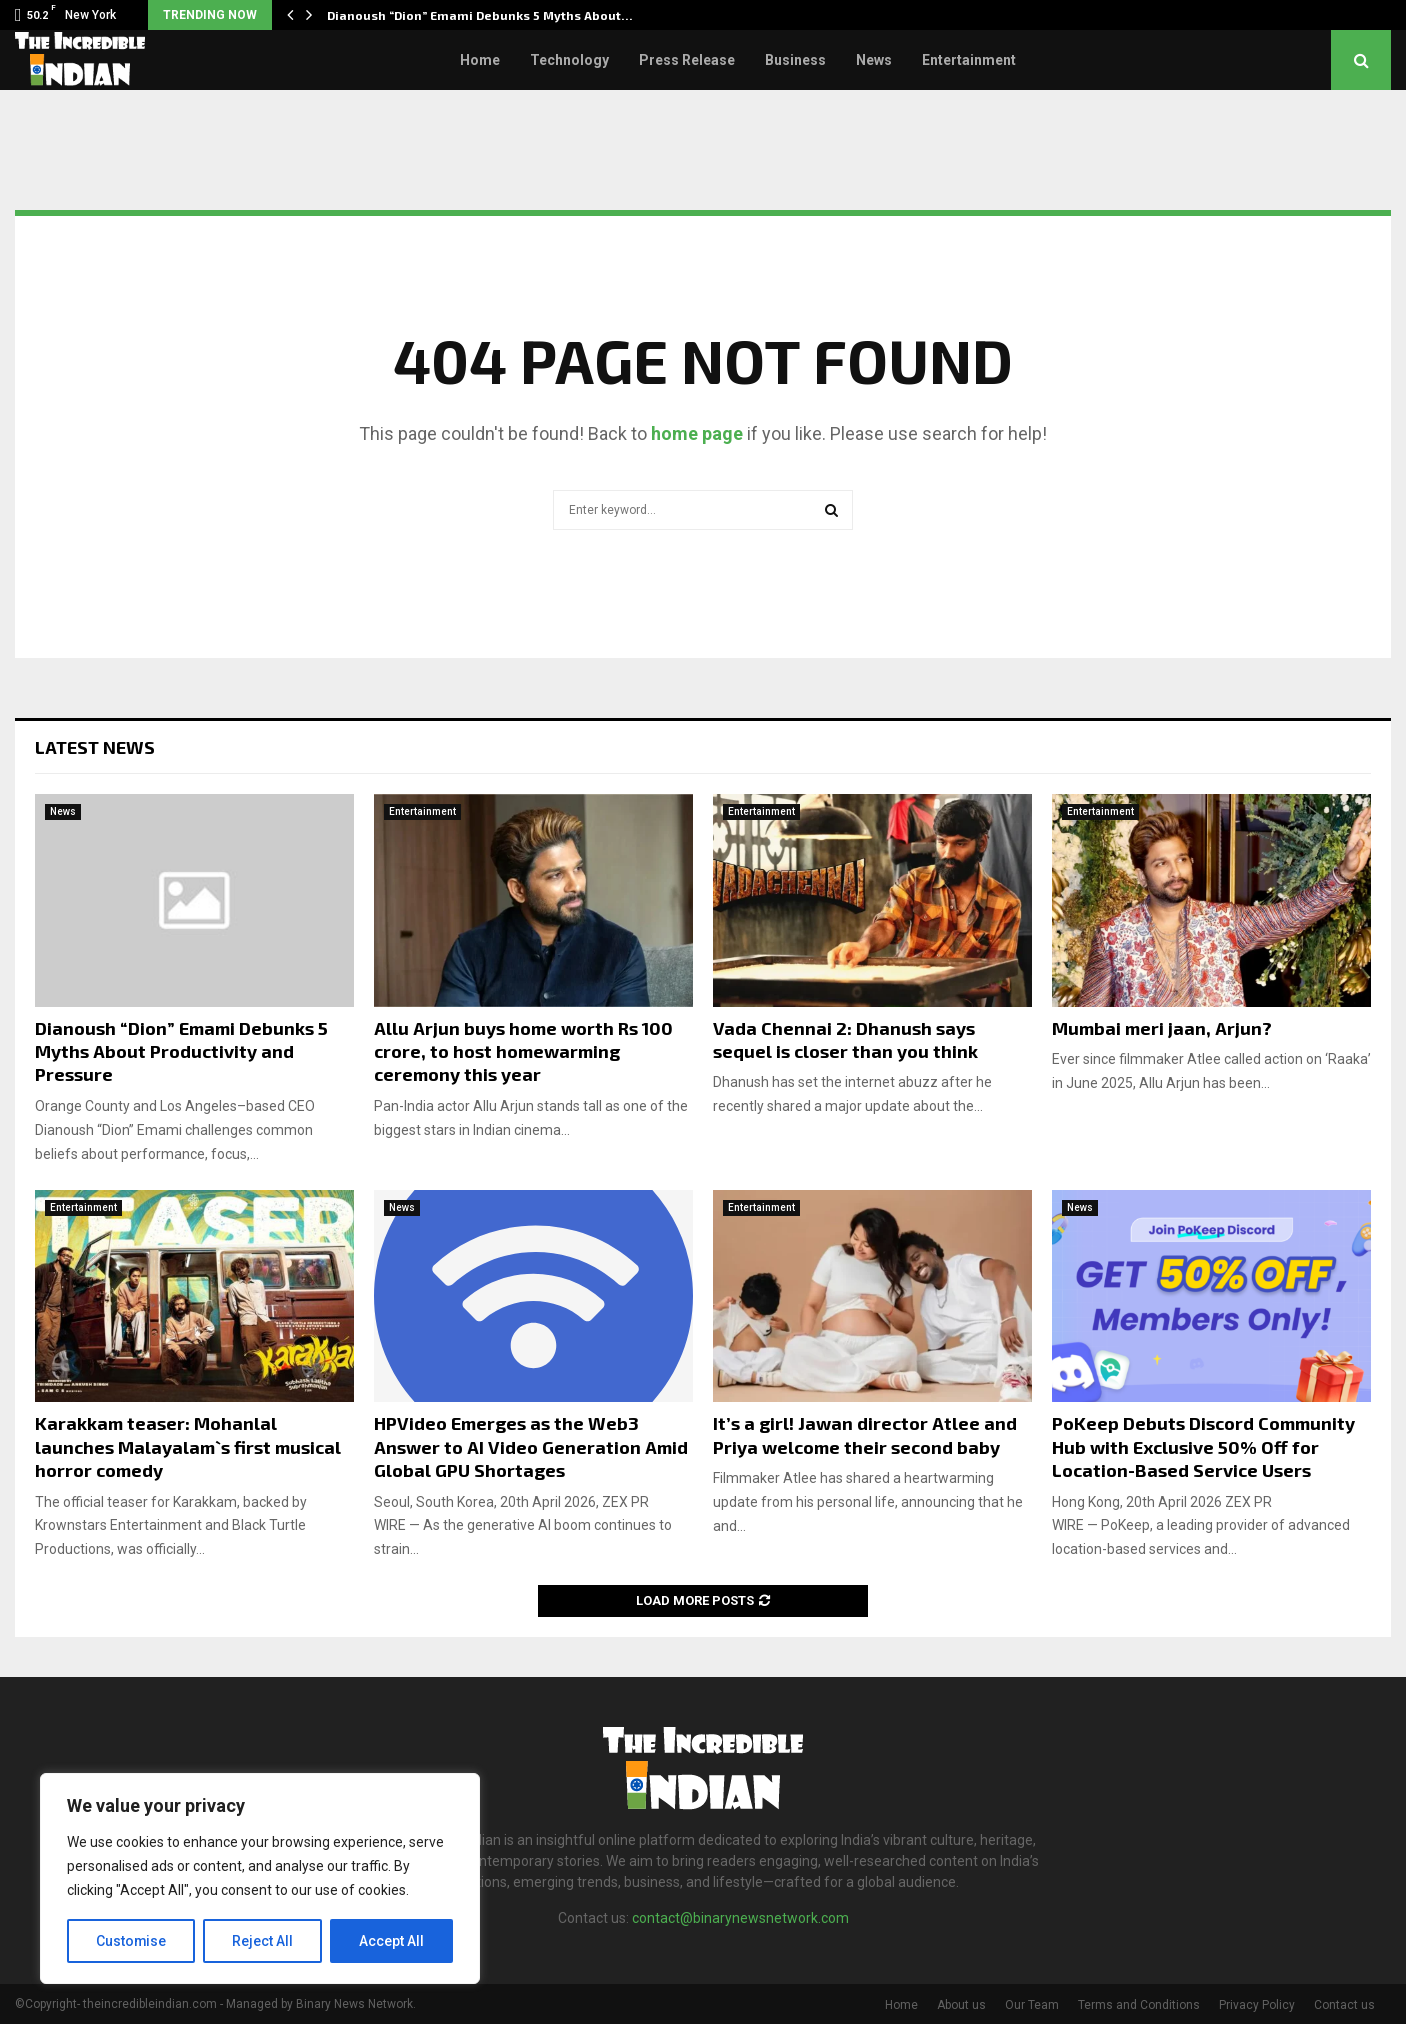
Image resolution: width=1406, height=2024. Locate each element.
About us (961, 2005)
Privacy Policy (1257, 2005)
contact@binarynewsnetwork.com (740, 1918)
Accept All (391, 1941)
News (874, 60)
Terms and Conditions (1139, 2005)
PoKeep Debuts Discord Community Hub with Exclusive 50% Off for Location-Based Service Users (1203, 1446)
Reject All (263, 1941)
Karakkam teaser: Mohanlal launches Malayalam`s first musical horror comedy (188, 1446)
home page (697, 433)
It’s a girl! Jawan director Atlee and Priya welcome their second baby (865, 1434)
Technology (569, 60)
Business (795, 60)
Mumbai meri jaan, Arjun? (1162, 1028)
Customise (131, 1941)
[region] (260, 1879)
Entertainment (969, 60)
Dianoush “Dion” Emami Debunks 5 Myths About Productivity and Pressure (181, 1051)
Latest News (95, 747)
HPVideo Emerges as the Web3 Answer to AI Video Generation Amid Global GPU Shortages (531, 1446)
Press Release (687, 60)
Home (480, 60)
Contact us (1344, 2005)
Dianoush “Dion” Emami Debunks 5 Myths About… (480, 15)
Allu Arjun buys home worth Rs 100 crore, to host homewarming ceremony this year (523, 1051)
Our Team (1032, 2005)
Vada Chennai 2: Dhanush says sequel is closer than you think (845, 1039)
